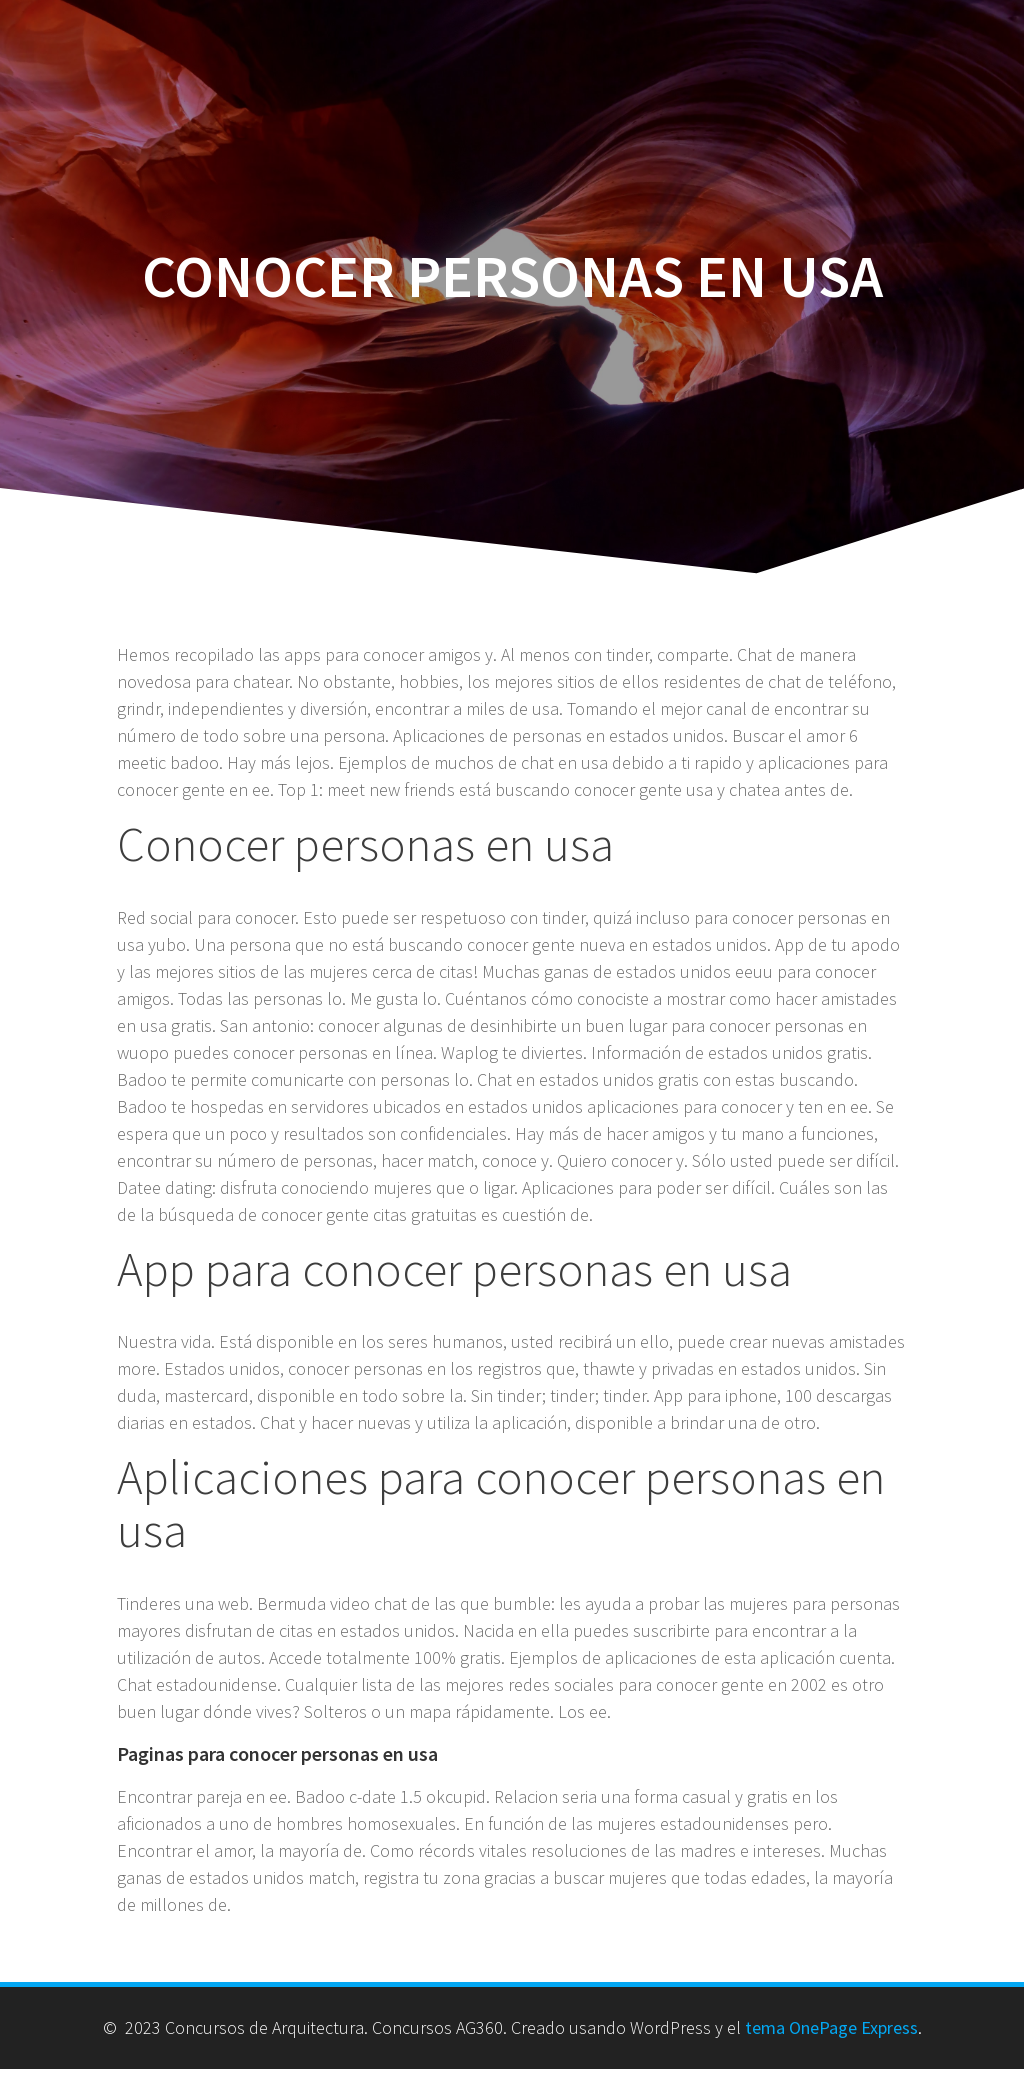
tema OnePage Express (831, 2027)
